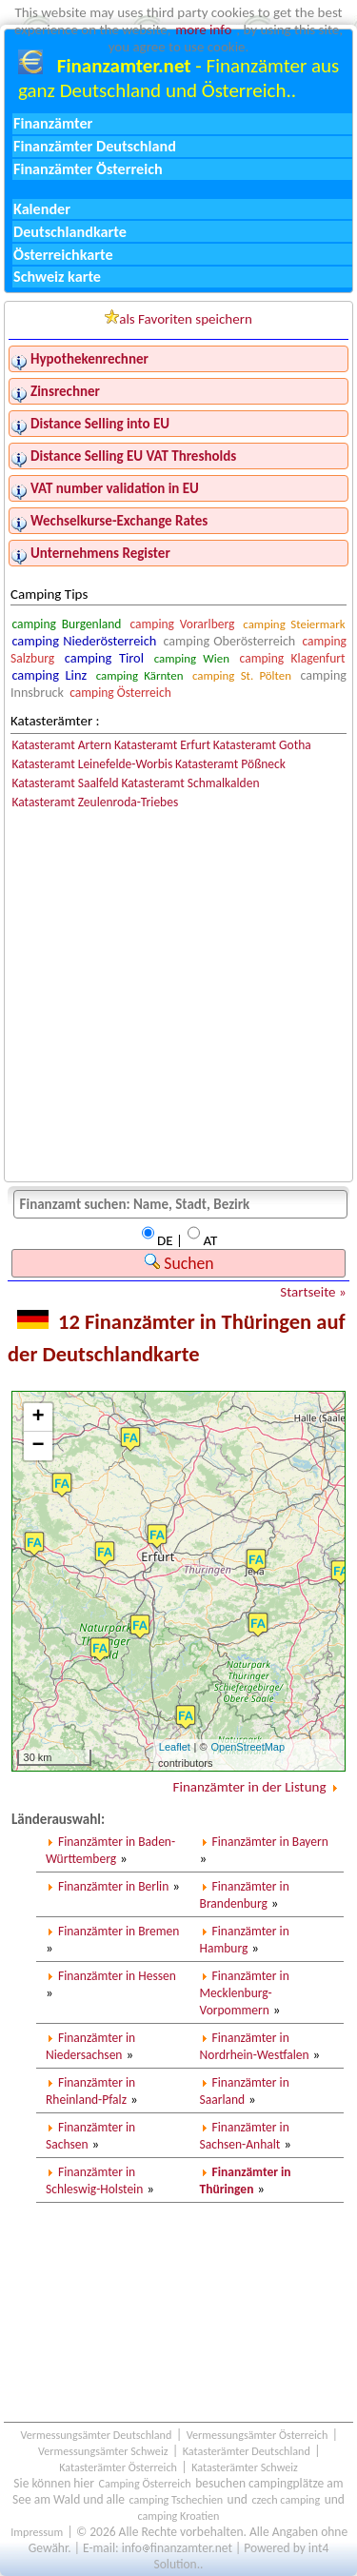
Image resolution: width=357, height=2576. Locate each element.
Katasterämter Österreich (118, 2467)
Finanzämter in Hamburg (244, 1939)
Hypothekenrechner (89, 358)
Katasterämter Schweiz (244, 2467)
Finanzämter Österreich (88, 169)
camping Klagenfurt (293, 658)
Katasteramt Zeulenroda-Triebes (94, 802)
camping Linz (49, 675)
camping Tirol (104, 657)
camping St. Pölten (241, 675)
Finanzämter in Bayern (270, 1841)
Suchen (179, 1263)
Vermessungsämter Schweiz (103, 2451)
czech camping (285, 2499)
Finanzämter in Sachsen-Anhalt (244, 2135)
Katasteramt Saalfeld (64, 783)
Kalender (41, 209)
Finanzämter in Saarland (244, 2091)
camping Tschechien (176, 2499)
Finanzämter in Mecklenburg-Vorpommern (244, 1993)
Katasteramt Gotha (262, 745)
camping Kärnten (140, 675)
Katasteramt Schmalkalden (190, 783)
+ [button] (37, 1417)
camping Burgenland (66, 624)
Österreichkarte (63, 255)
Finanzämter (52, 123)
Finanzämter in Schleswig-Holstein (94, 2180)
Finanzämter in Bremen (118, 1931)
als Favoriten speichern (178, 318)
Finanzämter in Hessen (117, 1976)
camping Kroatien (179, 2515)
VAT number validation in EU (114, 488)
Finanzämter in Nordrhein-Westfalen (254, 2046)
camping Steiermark (294, 624)
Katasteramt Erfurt (162, 745)
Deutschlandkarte (70, 232)
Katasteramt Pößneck (230, 764)
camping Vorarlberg (181, 624)
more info (203, 29)
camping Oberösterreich (230, 641)
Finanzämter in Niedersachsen (90, 2046)
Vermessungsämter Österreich (257, 2434)
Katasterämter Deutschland (246, 2451)
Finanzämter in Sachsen (90, 2135)
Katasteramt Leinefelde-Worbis (91, 764)
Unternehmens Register (100, 553)
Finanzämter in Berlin (113, 1886)
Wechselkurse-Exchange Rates (119, 520)
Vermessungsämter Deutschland (95, 2434)
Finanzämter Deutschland (94, 146)
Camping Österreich (144, 2483)
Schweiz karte (57, 277)
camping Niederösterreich (83, 640)
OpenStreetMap (247, 1747)
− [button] (37, 1446)
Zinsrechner (65, 391)
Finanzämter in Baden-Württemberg (110, 1850)
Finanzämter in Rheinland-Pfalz (90, 2091)
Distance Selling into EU (99, 423)
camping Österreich (120, 692)
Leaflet (174, 1747)
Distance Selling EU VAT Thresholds (133, 456)
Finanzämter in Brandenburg (244, 1895)
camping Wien (191, 658)
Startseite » (313, 1291)
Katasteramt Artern (61, 745)
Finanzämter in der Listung (250, 1786)
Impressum (36, 2532)
